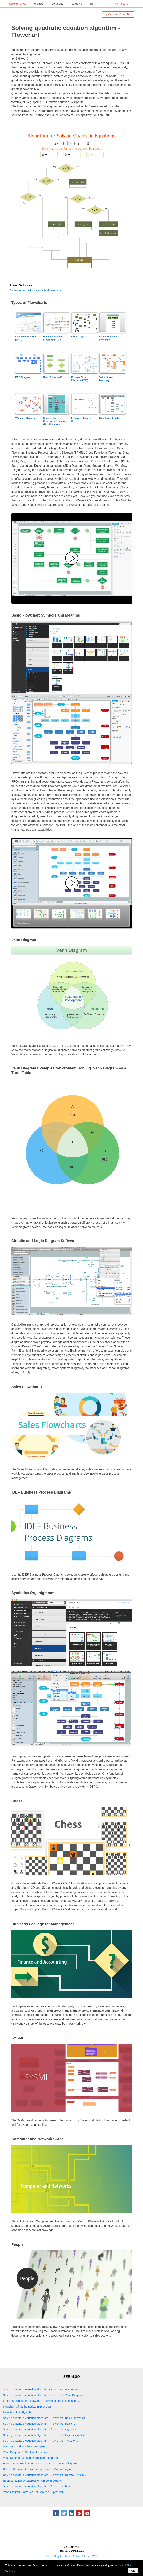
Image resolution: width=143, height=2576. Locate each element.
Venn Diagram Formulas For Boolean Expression (33, 2492)
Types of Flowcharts (29, 302)
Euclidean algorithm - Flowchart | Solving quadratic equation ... (41, 2400)
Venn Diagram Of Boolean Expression (26, 2452)
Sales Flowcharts (26, 1387)
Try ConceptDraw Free (118, 14)
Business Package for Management (42, 1924)
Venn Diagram (23, 940)
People (17, 2244)
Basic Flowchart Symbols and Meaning (45, 615)
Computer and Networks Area (37, 2139)
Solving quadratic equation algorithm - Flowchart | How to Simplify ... (45, 2474)
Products (38, 3)
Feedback (65, 2556)
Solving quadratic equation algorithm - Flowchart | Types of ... (41, 2440)
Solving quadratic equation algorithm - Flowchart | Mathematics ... (43, 2389)
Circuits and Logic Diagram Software (44, 1241)
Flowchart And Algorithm (18, 2412)
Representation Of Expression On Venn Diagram (33, 2480)
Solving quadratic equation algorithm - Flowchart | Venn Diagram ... (44, 2395)
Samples (77, 3)
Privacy (85, 2556)
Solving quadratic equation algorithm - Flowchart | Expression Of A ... (45, 2435)
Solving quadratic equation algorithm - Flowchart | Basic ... (39, 2423)
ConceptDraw (17, 3)
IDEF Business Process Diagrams (41, 1492)
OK (133, 2570)
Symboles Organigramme (33, 1593)
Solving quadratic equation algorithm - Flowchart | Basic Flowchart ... (45, 2417)
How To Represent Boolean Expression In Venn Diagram (38, 2469)
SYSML (17, 2038)
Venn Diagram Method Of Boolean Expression (31, 2457)
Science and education (25, 290)
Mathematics (52, 290)
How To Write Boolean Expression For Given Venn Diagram (40, 2463)
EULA (76, 2556)
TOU (94, 2556)
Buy (92, 3)
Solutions (57, 3)
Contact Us (51, 2556)
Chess (17, 1801)
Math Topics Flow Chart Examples (24, 2446)
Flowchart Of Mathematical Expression (27, 2406)
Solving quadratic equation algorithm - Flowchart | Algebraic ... (41, 2429)
